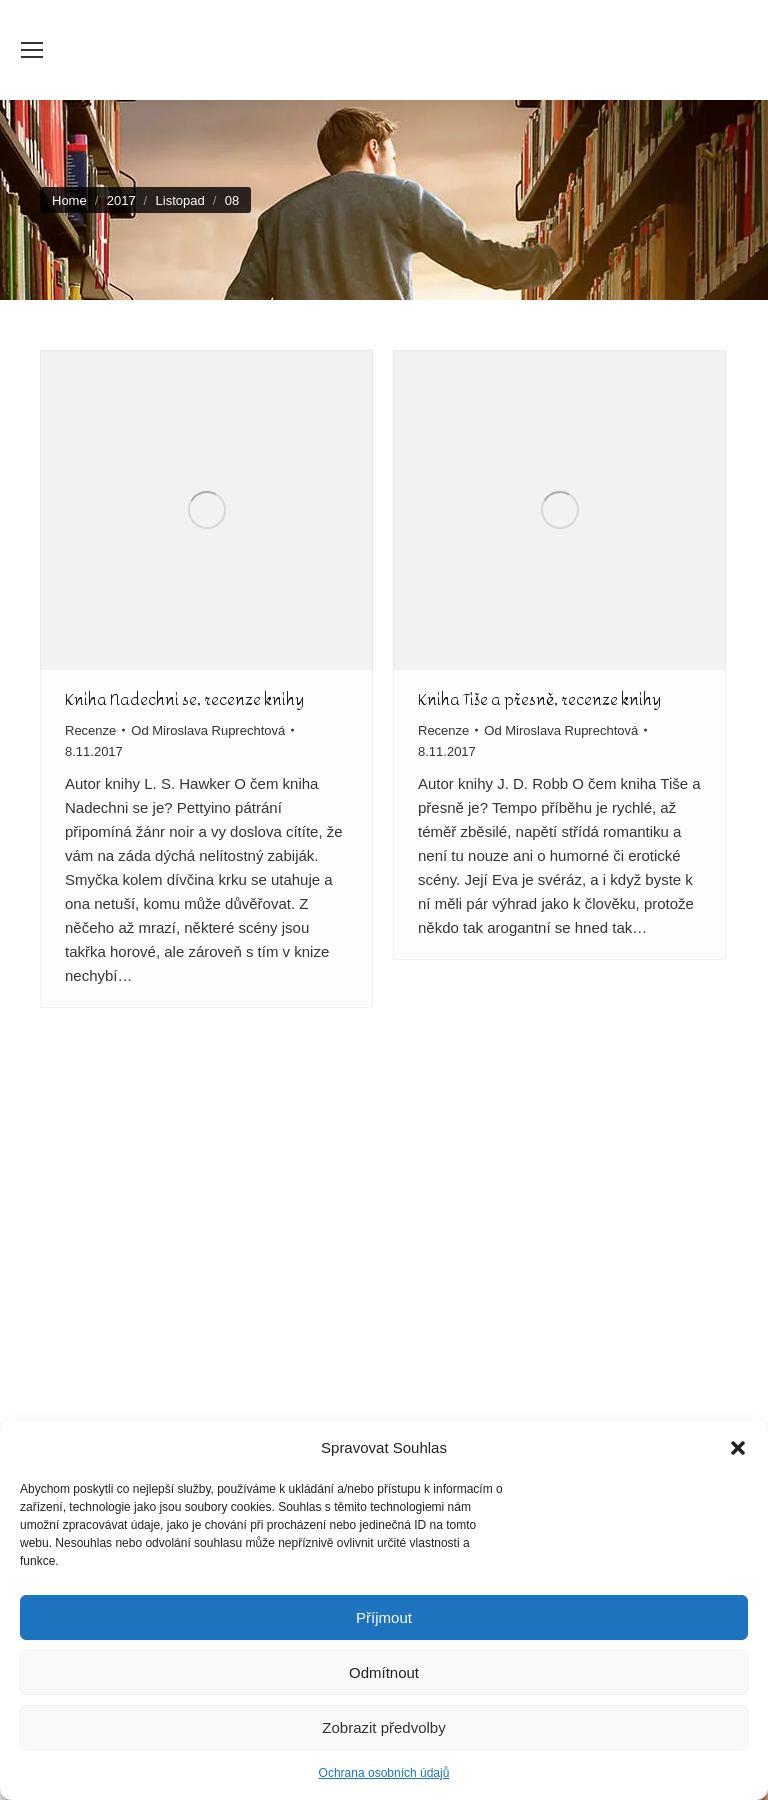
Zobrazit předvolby (383, 1727)
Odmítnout (384, 1672)
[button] (738, 1448)
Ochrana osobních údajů (384, 1773)
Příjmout (384, 1617)
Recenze (90, 730)
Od (208, 730)
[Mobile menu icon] (32, 50)
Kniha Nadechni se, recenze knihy (184, 699)
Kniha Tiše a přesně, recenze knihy (539, 699)
